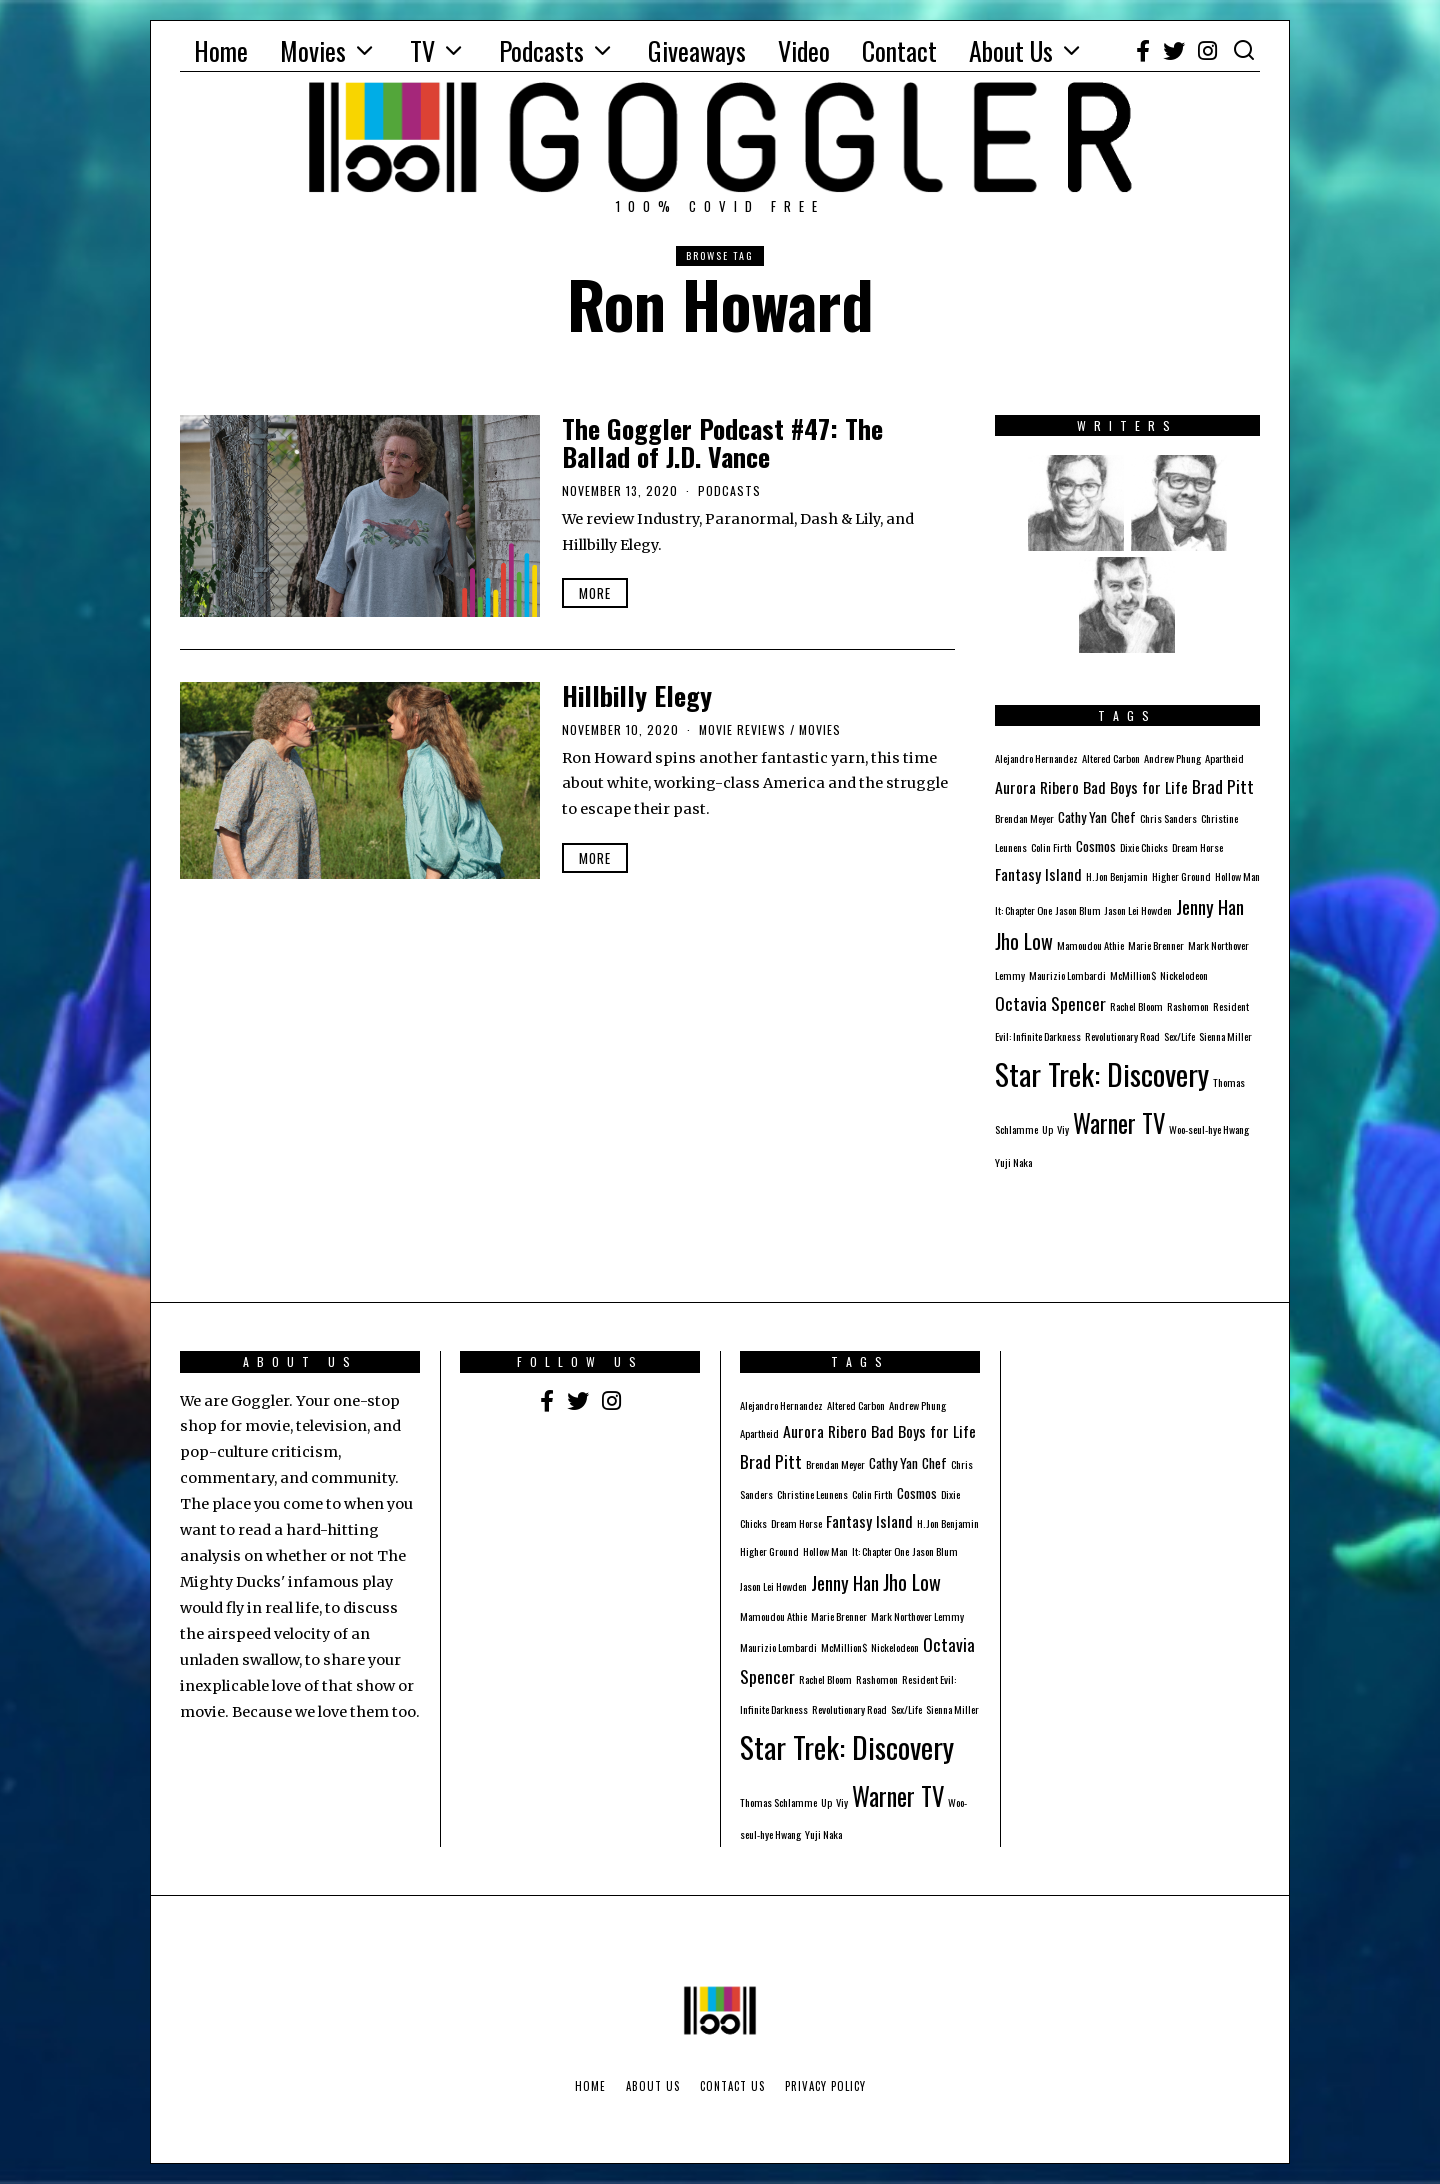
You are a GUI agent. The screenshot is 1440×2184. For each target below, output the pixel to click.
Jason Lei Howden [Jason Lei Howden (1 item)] (1138, 910)
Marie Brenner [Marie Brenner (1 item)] (1156, 945)
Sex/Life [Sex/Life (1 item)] (1179, 1036)
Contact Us (732, 2086)
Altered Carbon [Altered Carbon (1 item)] (1111, 758)
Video (804, 50)
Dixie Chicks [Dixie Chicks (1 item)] (1144, 847)
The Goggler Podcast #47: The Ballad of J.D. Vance (722, 443)
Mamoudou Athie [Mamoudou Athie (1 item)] (1090, 945)
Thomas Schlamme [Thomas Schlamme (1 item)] (778, 1802)
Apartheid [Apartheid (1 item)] (1224, 758)
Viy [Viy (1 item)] (1063, 1129)
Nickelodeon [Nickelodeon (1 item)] (1184, 975)
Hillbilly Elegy (637, 695)
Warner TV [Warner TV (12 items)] (1119, 1123)
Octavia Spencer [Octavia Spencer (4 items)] (1050, 1003)
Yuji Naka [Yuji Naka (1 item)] (1013, 1162)
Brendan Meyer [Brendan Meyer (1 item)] (1024, 818)
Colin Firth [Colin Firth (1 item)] (1051, 847)
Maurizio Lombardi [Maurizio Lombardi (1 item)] (1067, 975)
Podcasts (541, 50)
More (595, 593)
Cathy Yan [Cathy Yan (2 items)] (1082, 817)
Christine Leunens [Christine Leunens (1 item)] (812, 1494)
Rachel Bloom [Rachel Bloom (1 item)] (1136, 1006)
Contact (899, 50)
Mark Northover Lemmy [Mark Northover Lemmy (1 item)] (917, 1616)
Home (221, 50)
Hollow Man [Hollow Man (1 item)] (1237, 876)
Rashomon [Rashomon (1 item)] (1188, 1006)
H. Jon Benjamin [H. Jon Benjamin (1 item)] (1117, 876)
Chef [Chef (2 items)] (1123, 817)
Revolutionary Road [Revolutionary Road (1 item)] (1122, 1036)
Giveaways (697, 50)
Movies (313, 50)
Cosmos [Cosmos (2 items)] (1096, 846)
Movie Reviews (742, 729)
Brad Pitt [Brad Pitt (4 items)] (1223, 786)
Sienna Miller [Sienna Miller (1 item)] (1225, 1036)
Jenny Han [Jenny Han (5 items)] (1210, 906)
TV (422, 50)
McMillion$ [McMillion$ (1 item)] (1133, 975)
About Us (1011, 50)
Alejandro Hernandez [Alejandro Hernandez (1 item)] (1036, 758)
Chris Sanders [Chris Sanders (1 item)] (1168, 818)
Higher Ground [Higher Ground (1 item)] (1181, 876)
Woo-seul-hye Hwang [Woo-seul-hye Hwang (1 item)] (1209, 1129)
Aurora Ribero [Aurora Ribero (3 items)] (1037, 787)
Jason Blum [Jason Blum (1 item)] (1078, 910)
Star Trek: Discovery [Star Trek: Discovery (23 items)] (1102, 1073)
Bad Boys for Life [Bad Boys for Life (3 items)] (1135, 787)
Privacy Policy (825, 2086)
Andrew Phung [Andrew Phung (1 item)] (1172, 758)
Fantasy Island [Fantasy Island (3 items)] (1038, 874)
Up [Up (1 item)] (1047, 1129)
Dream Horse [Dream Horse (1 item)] (1197, 847)
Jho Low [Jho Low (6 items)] (1024, 941)
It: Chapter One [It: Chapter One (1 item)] (1023, 910)
